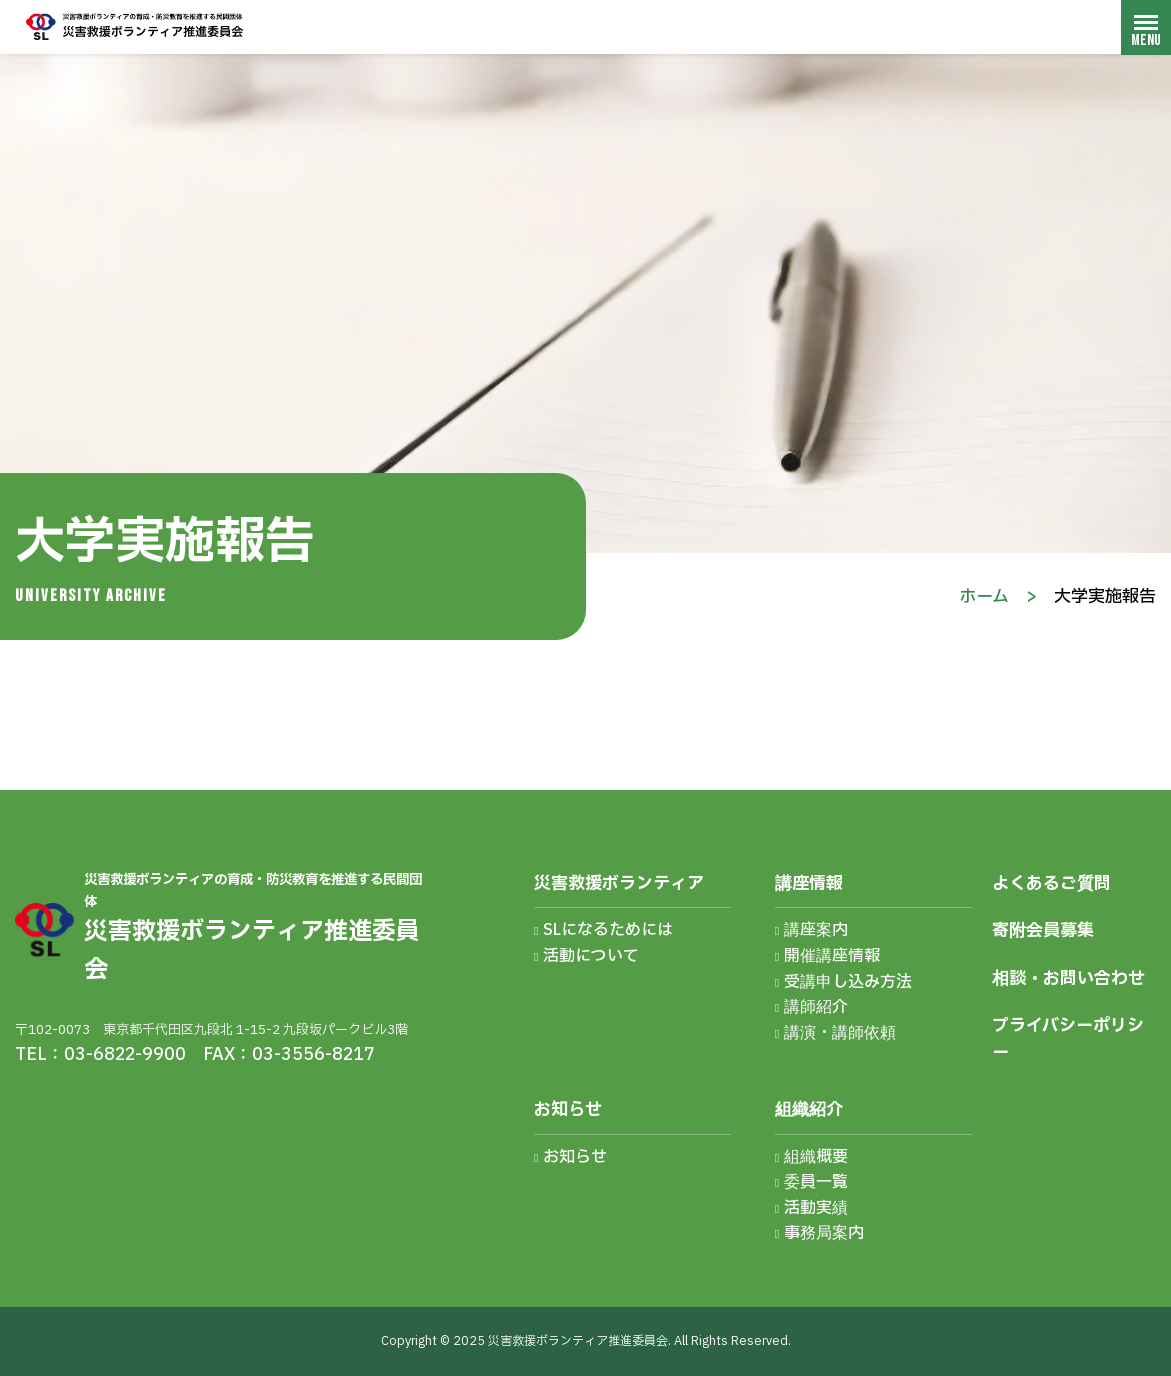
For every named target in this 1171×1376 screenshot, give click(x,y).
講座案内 (816, 930)
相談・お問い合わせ (1068, 978)
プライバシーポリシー (1068, 1039)
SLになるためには (608, 930)
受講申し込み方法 (848, 982)
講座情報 (809, 883)
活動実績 (816, 1208)
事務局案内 (824, 1233)
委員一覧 (816, 1182)
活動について (591, 956)
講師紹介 (816, 1007)
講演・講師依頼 (840, 1033)
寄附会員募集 (1043, 930)
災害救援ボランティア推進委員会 (135, 26)
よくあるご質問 (1051, 883)
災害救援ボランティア (619, 883)
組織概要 (816, 1157)
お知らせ (568, 1109)
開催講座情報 (832, 956)
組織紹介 (809, 1109)
